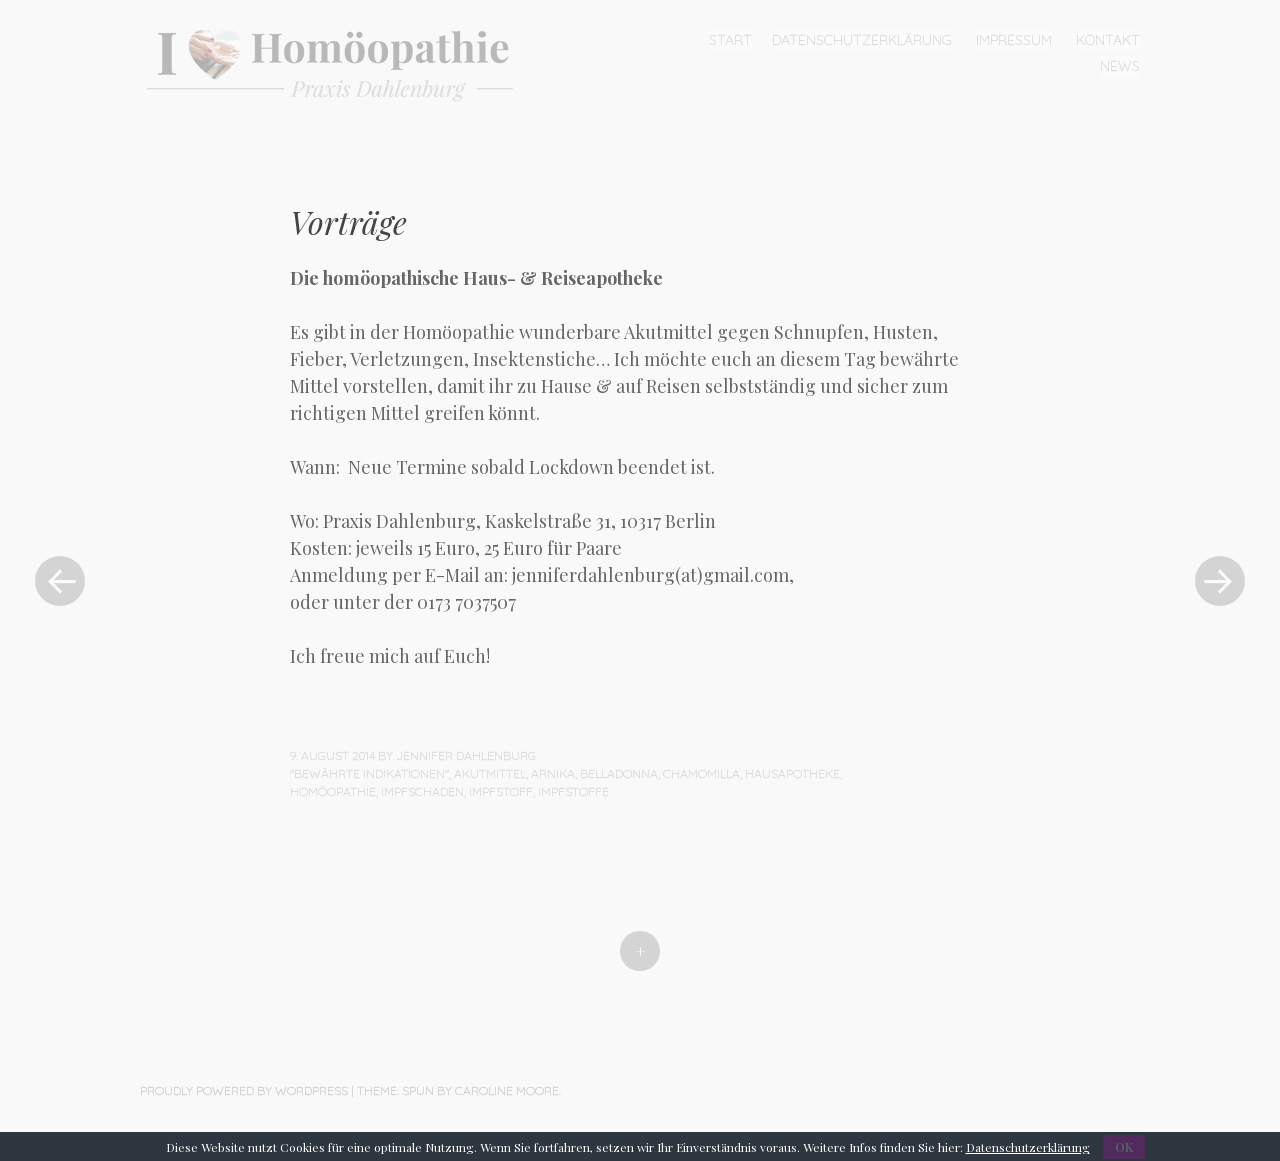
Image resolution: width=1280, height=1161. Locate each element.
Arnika (553, 773)
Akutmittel (490, 773)
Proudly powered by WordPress (244, 1090)
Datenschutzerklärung (862, 40)
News (1120, 66)
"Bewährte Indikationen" (369, 773)
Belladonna (619, 773)
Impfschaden (422, 791)
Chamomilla (701, 773)
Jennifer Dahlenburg (466, 755)
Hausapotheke (792, 773)
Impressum (1014, 40)
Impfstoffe (573, 791)
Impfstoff (501, 791)
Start (730, 40)
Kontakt (1108, 40)
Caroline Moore (507, 1090)
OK (1124, 1147)
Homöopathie (333, 791)
